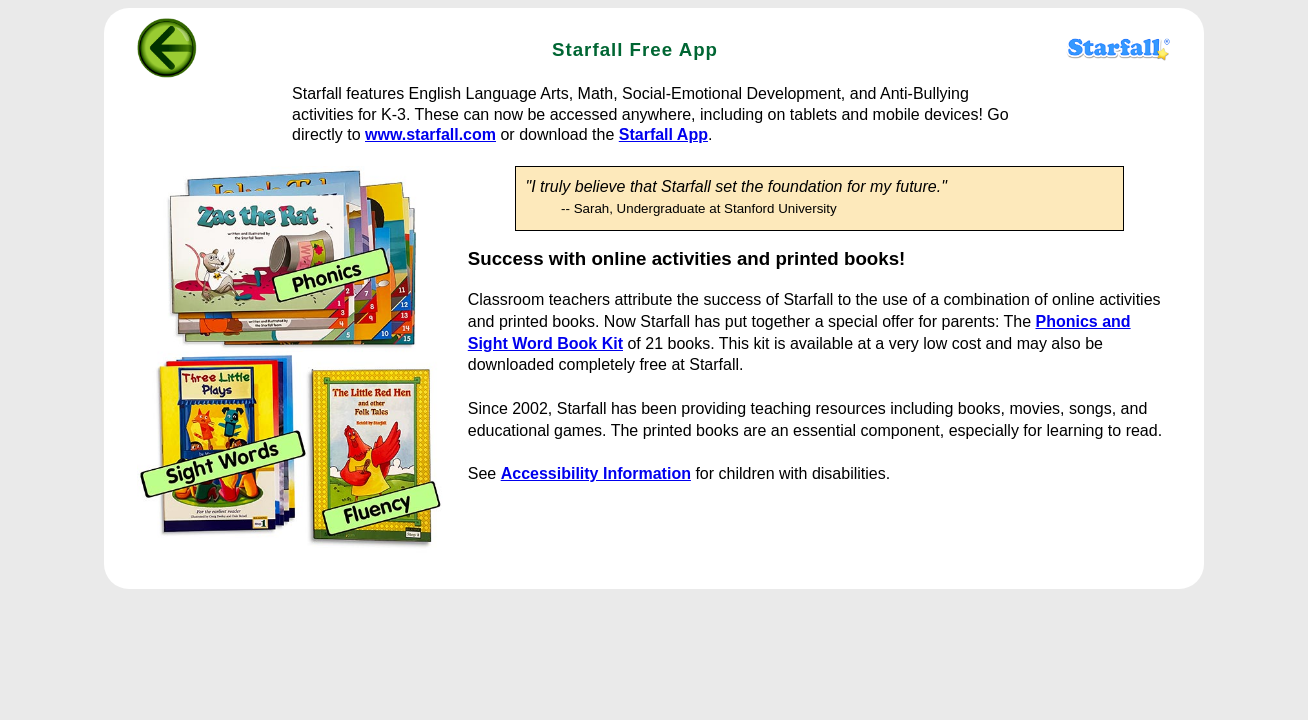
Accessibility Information (596, 473)
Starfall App (663, 134)
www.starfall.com (430, 134)
